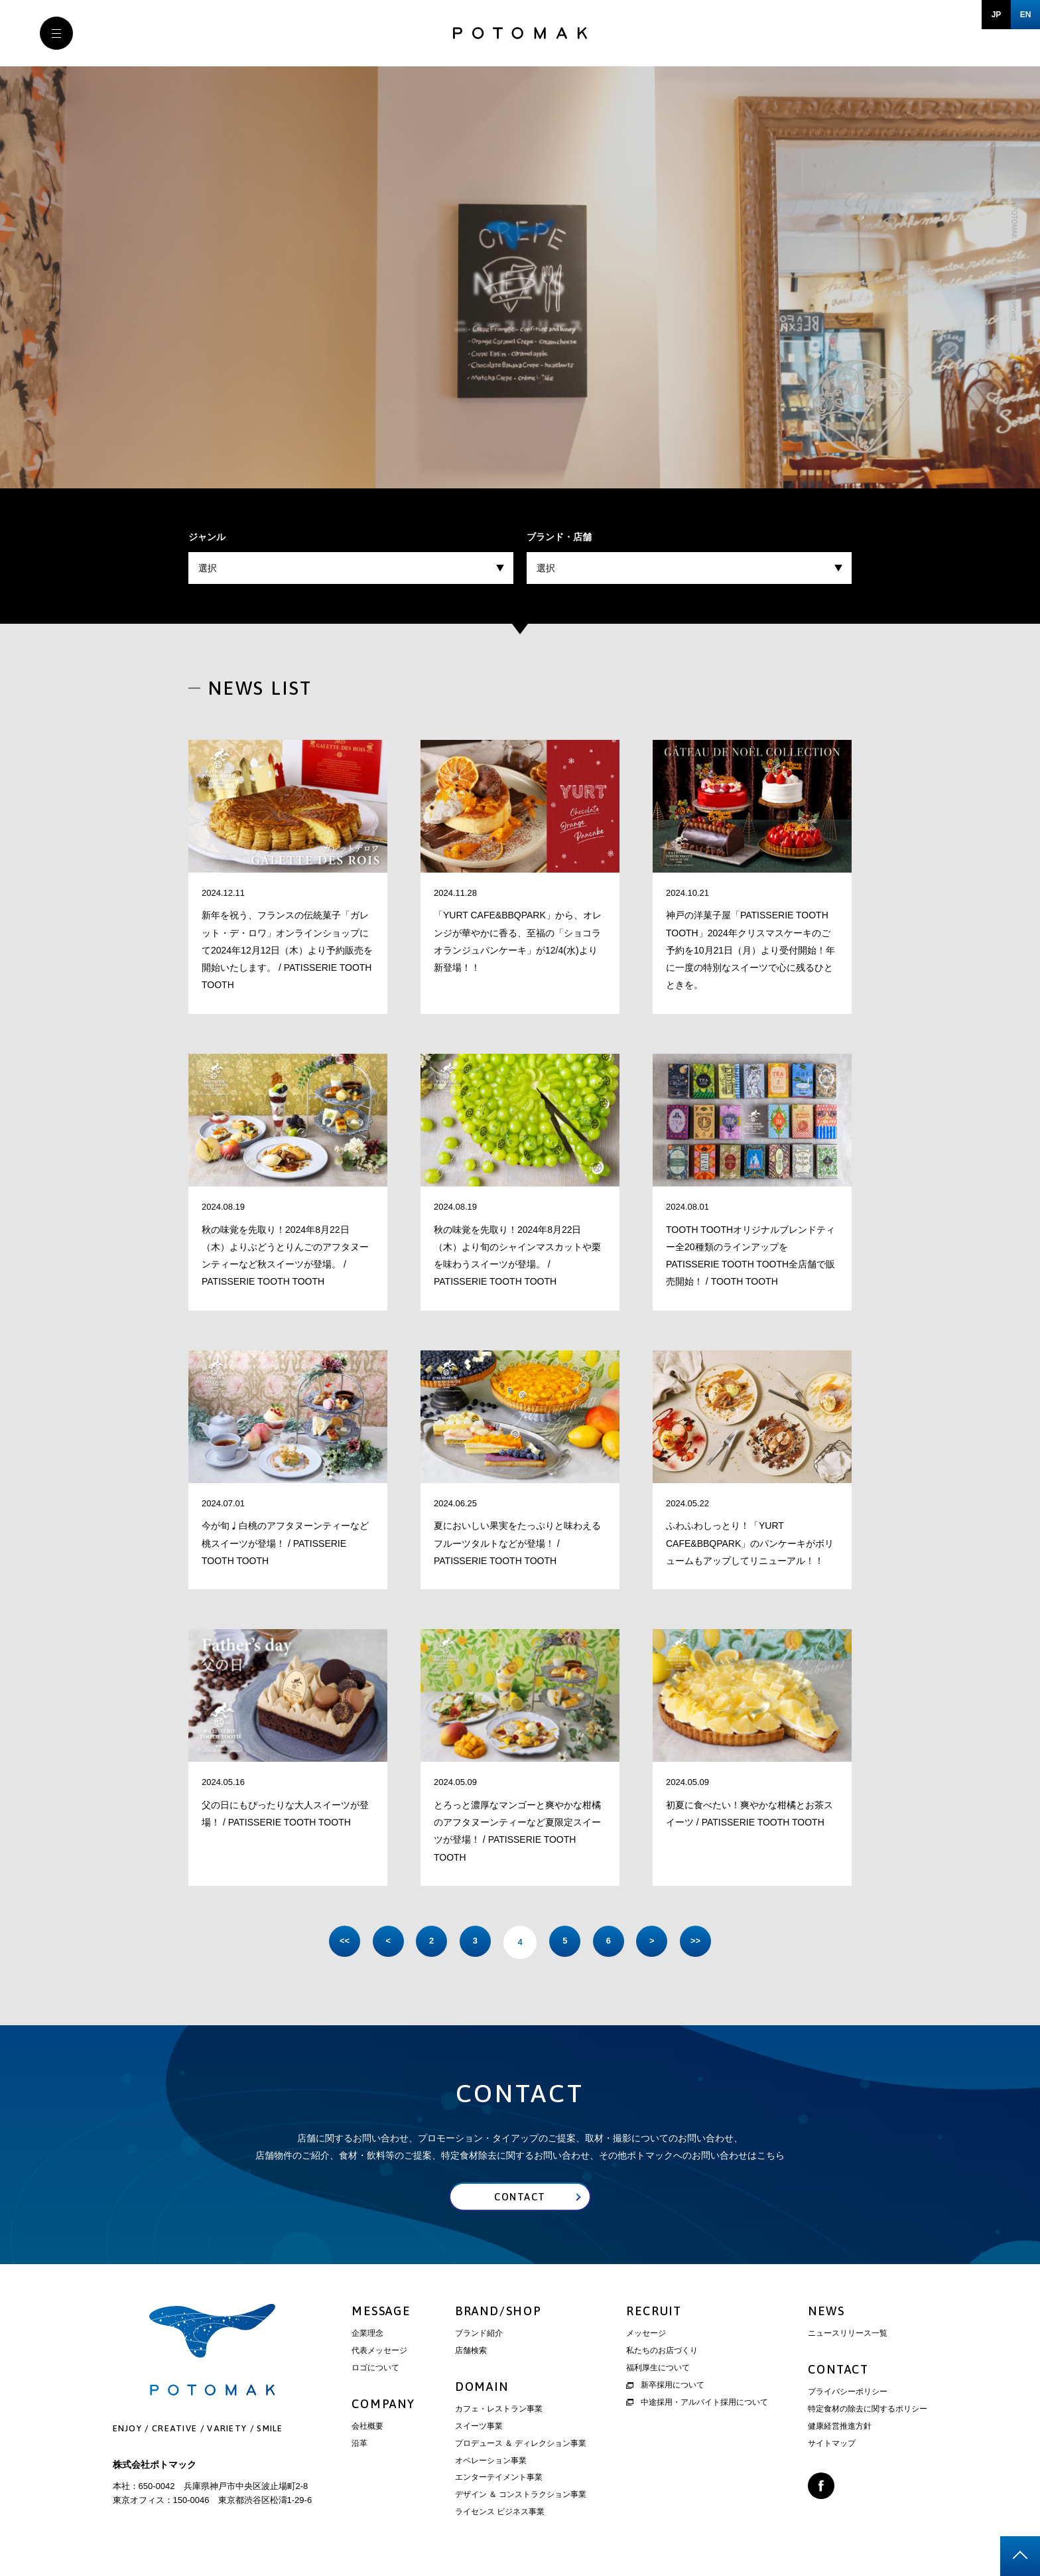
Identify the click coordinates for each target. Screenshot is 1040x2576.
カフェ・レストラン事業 (499, 2410)
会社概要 (367, 2428)
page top (1020, 2556)
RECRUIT (654, 2313)
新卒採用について (665, 2387)
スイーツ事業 (479, 2428)
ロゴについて (375, 2369)
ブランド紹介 (479, 2335)
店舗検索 (471, 2352)
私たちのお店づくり (662, 2352)
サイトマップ (832, 2445)
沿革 (359, 2445)
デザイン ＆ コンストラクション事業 (521, 2496)
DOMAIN (482, 2389)
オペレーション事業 (491, 2462)
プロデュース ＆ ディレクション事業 (521, 2445)
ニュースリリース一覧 (847, 2335)
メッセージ (646, 2335)
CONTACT (838, 2371)
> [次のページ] (659, 1942)
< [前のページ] (380, 1942)
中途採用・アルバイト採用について (697, 2403)
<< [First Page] (334, 1942)
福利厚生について (658, 2369)
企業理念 (367, 2335)
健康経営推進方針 (840, 2428)
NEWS (826, 2313)
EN (1025, 14)
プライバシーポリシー (847, 2393)
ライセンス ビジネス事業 (500, 2513)
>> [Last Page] (705, 1942)
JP (997, 14)
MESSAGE (381, 2313)
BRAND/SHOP (498, 2313)
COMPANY (383, 2406)
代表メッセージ (379, 2352)
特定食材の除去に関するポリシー (867, 2410)
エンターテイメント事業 (499, 2479)
